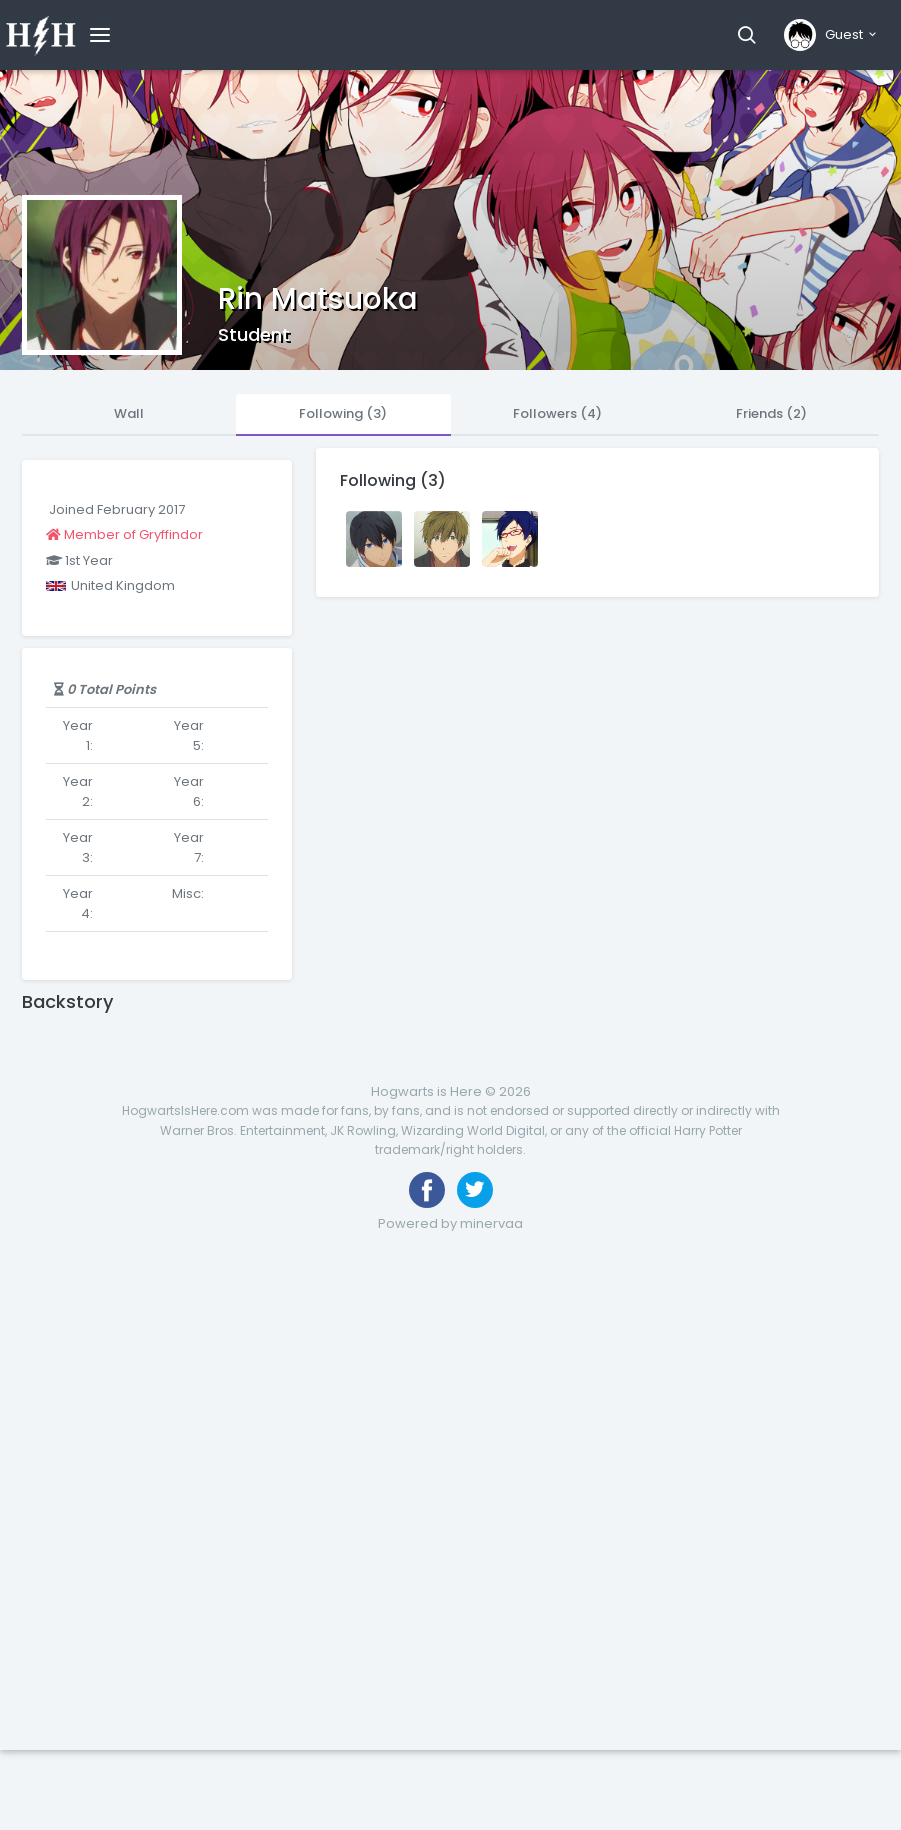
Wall (129, 413)
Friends (771, 413)
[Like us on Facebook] (427, 1190)
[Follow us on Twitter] (475, 1190)
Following (343, 413)
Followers (557, 413)
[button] (746, 35)
